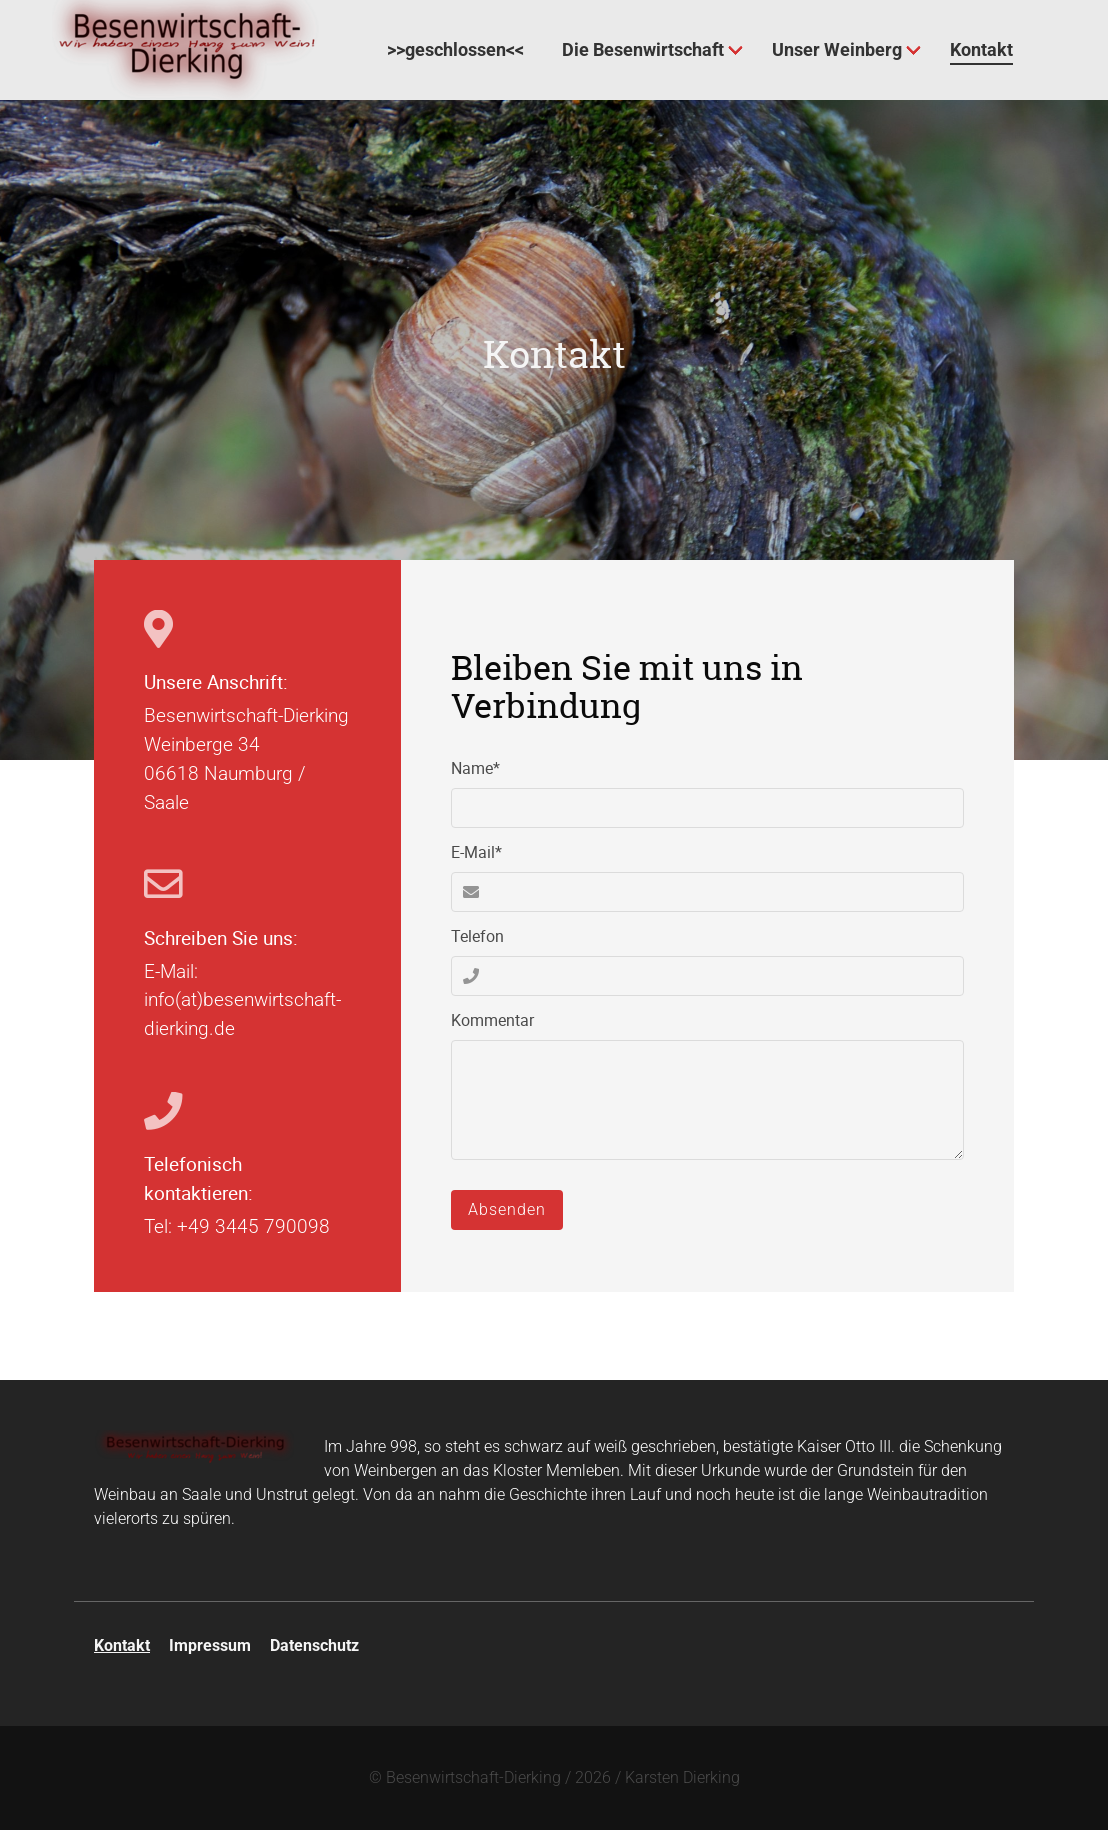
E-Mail (486, 851)
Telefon (477, 936)
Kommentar (492, 1020)
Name (486, 767)
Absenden (507, 1209)
